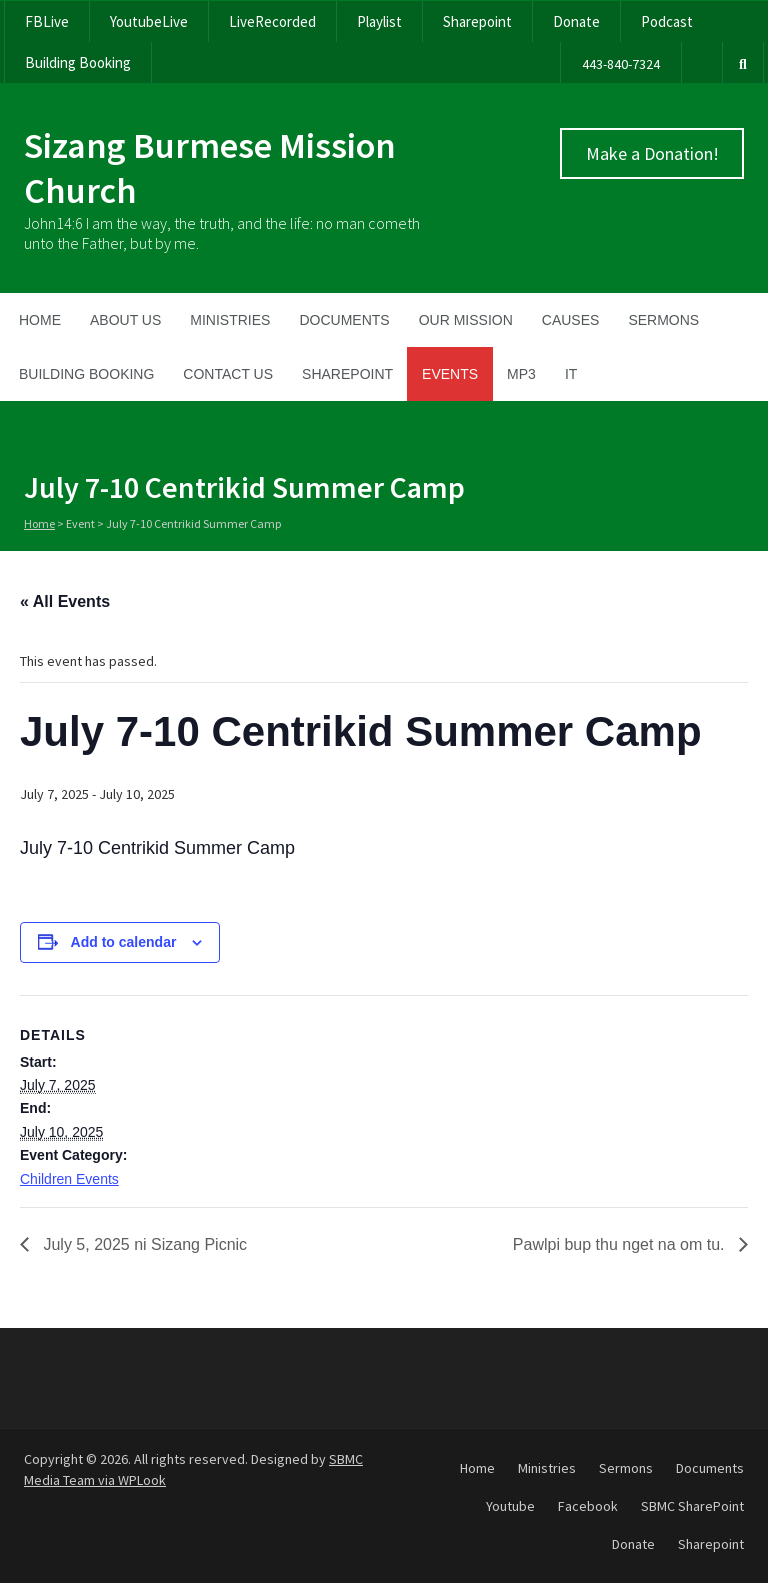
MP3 (521, 374)
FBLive (47, 21)
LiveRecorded (272, 21)
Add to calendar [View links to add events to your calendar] (124, 942)
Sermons (663, 320)
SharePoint (347, 374)
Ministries (230, 320)
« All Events (65, 601)
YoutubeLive (149, 21)
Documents (344, 320)
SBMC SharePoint (692, 1506)
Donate (576, 21)
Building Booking (78, 62)
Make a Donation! (652, 153)
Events (450, 374)
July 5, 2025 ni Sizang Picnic (143, 1244)
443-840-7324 (621, 64)
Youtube (510, 1506)
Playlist (379, 21)
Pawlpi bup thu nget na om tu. (621, 1244)
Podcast (667, 21)
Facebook (588, 1506)
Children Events (69, 1179)
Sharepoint (477, 21)
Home (40, 320)
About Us (125, 320)
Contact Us (228, 374)
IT (571, 374)
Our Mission (466, 320)
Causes (571, 320)
